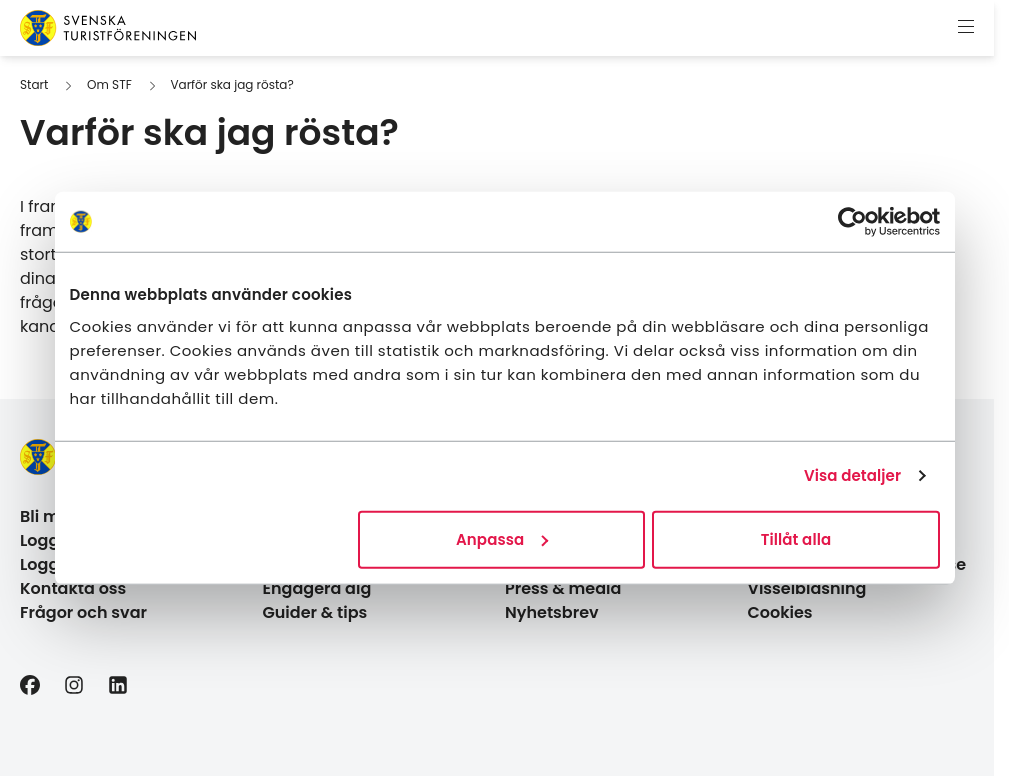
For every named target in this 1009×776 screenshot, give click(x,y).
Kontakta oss (73, 588)
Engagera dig (317, 588)
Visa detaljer (852, 475)
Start (34, 84)
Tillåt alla (796, 538)
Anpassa (502, 538)
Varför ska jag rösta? (231, 84)
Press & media (563, 588)
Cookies (780, 612)
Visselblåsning (807, 588)
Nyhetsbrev (552, 612)
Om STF (109, 84)
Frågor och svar (83, 612)
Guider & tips (315, 612)
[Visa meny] (966, 28)
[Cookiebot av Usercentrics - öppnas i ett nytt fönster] (852, 222)
